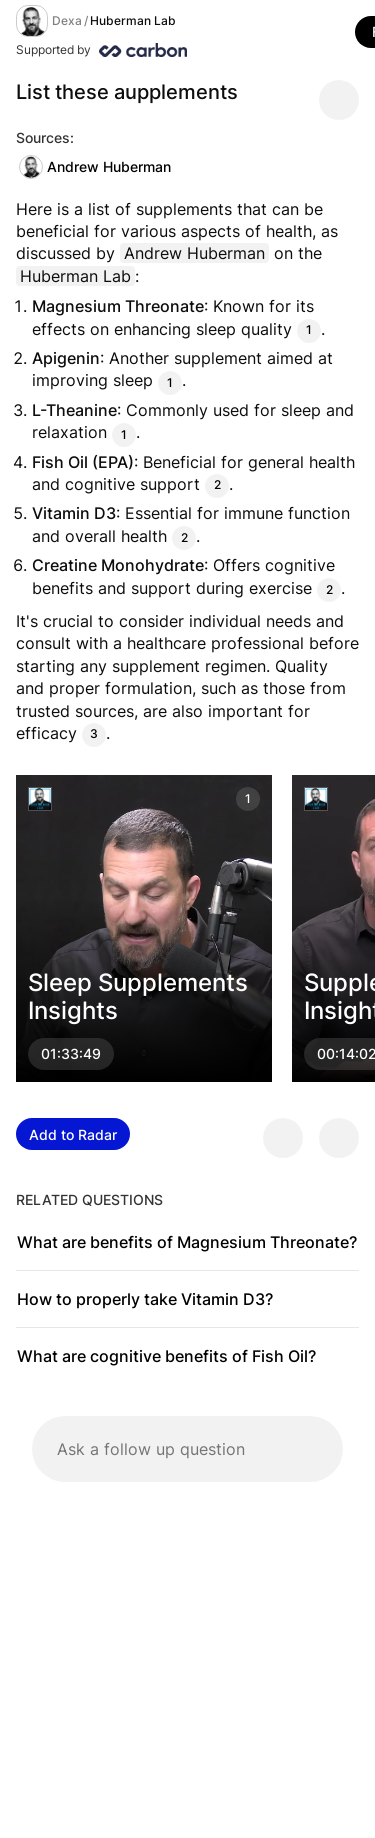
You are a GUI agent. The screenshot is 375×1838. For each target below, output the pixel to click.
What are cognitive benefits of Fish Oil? (166, 1356)
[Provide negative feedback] (339, 1138)
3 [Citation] (94, 734)
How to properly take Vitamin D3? (145, 1299)
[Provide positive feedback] (283, 1138)
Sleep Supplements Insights (138, 997)
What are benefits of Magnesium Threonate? (187, 1242)
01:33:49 (71, 1054)
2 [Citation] (217, 485)
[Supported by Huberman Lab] (183, 50)
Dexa (67, 20)
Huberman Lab (133, 20)
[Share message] (339, 100)
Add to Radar (73, 1134)
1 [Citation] (309, 330)
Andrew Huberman (95, 167)
